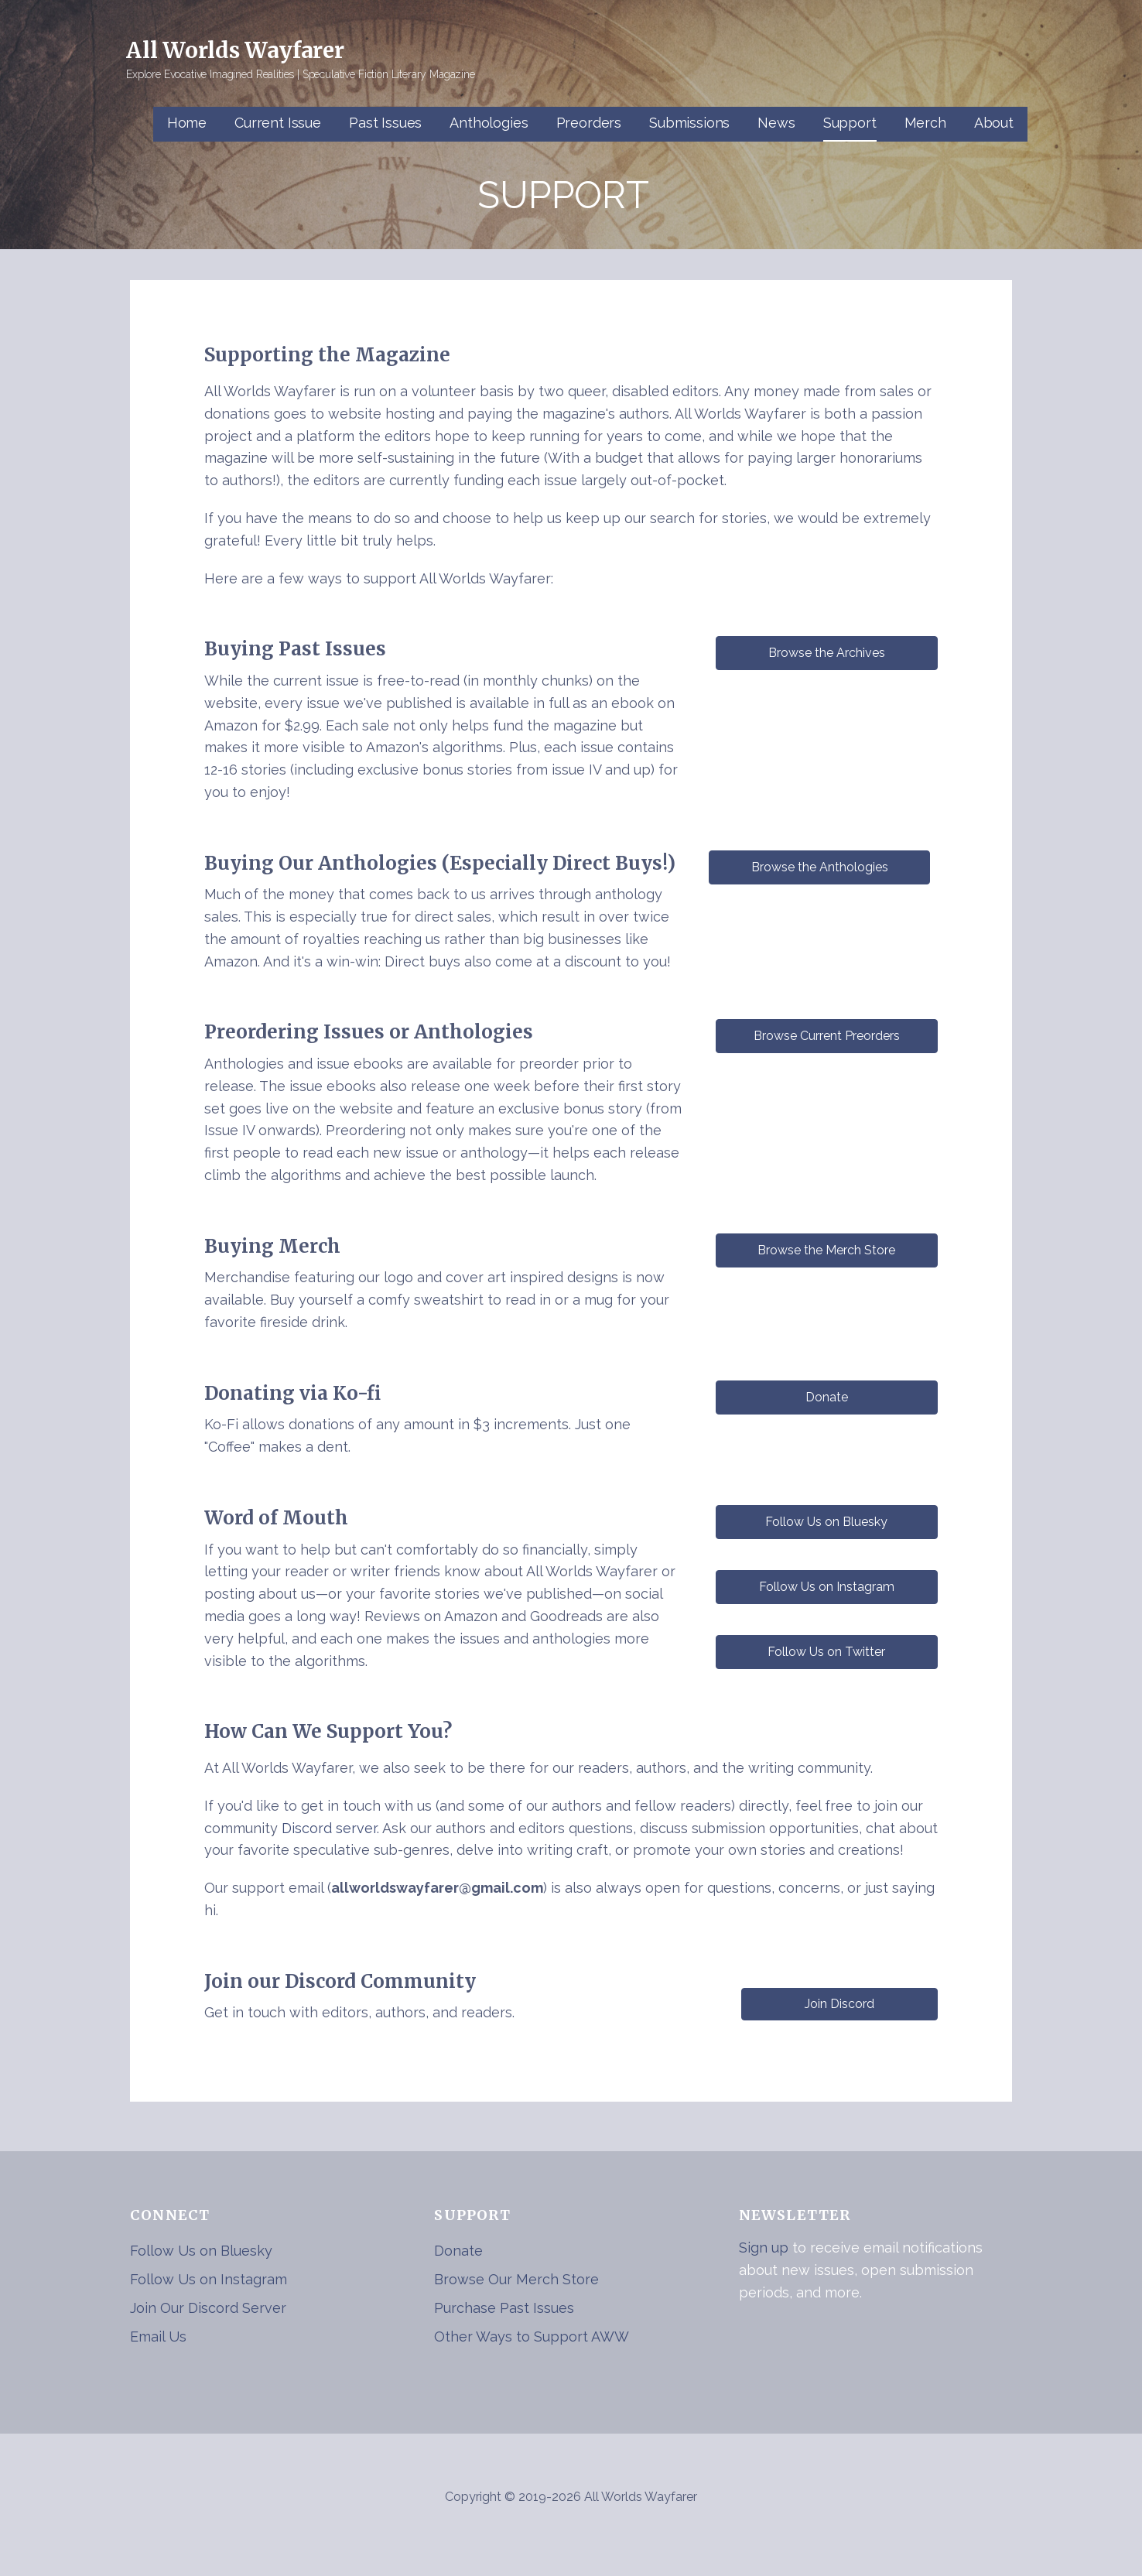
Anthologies (489, 123)
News (776, 123)
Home (187, 123)
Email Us (158, 2336)
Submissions (689, 123)
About (994, 123)
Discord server (329, 1828)
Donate (458, 2250)
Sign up (763, 2247)
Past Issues (385, 123)
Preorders (589, 123)
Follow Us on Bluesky (201, 2250)
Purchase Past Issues (504, 2308)
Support (850, 123)
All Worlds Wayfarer (235, 50)
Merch (925, 123)
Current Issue (277, 123)
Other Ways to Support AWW (531, 2336)
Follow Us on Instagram (208, 2279)
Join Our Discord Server (208, 2308)
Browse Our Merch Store (516, 2279)
